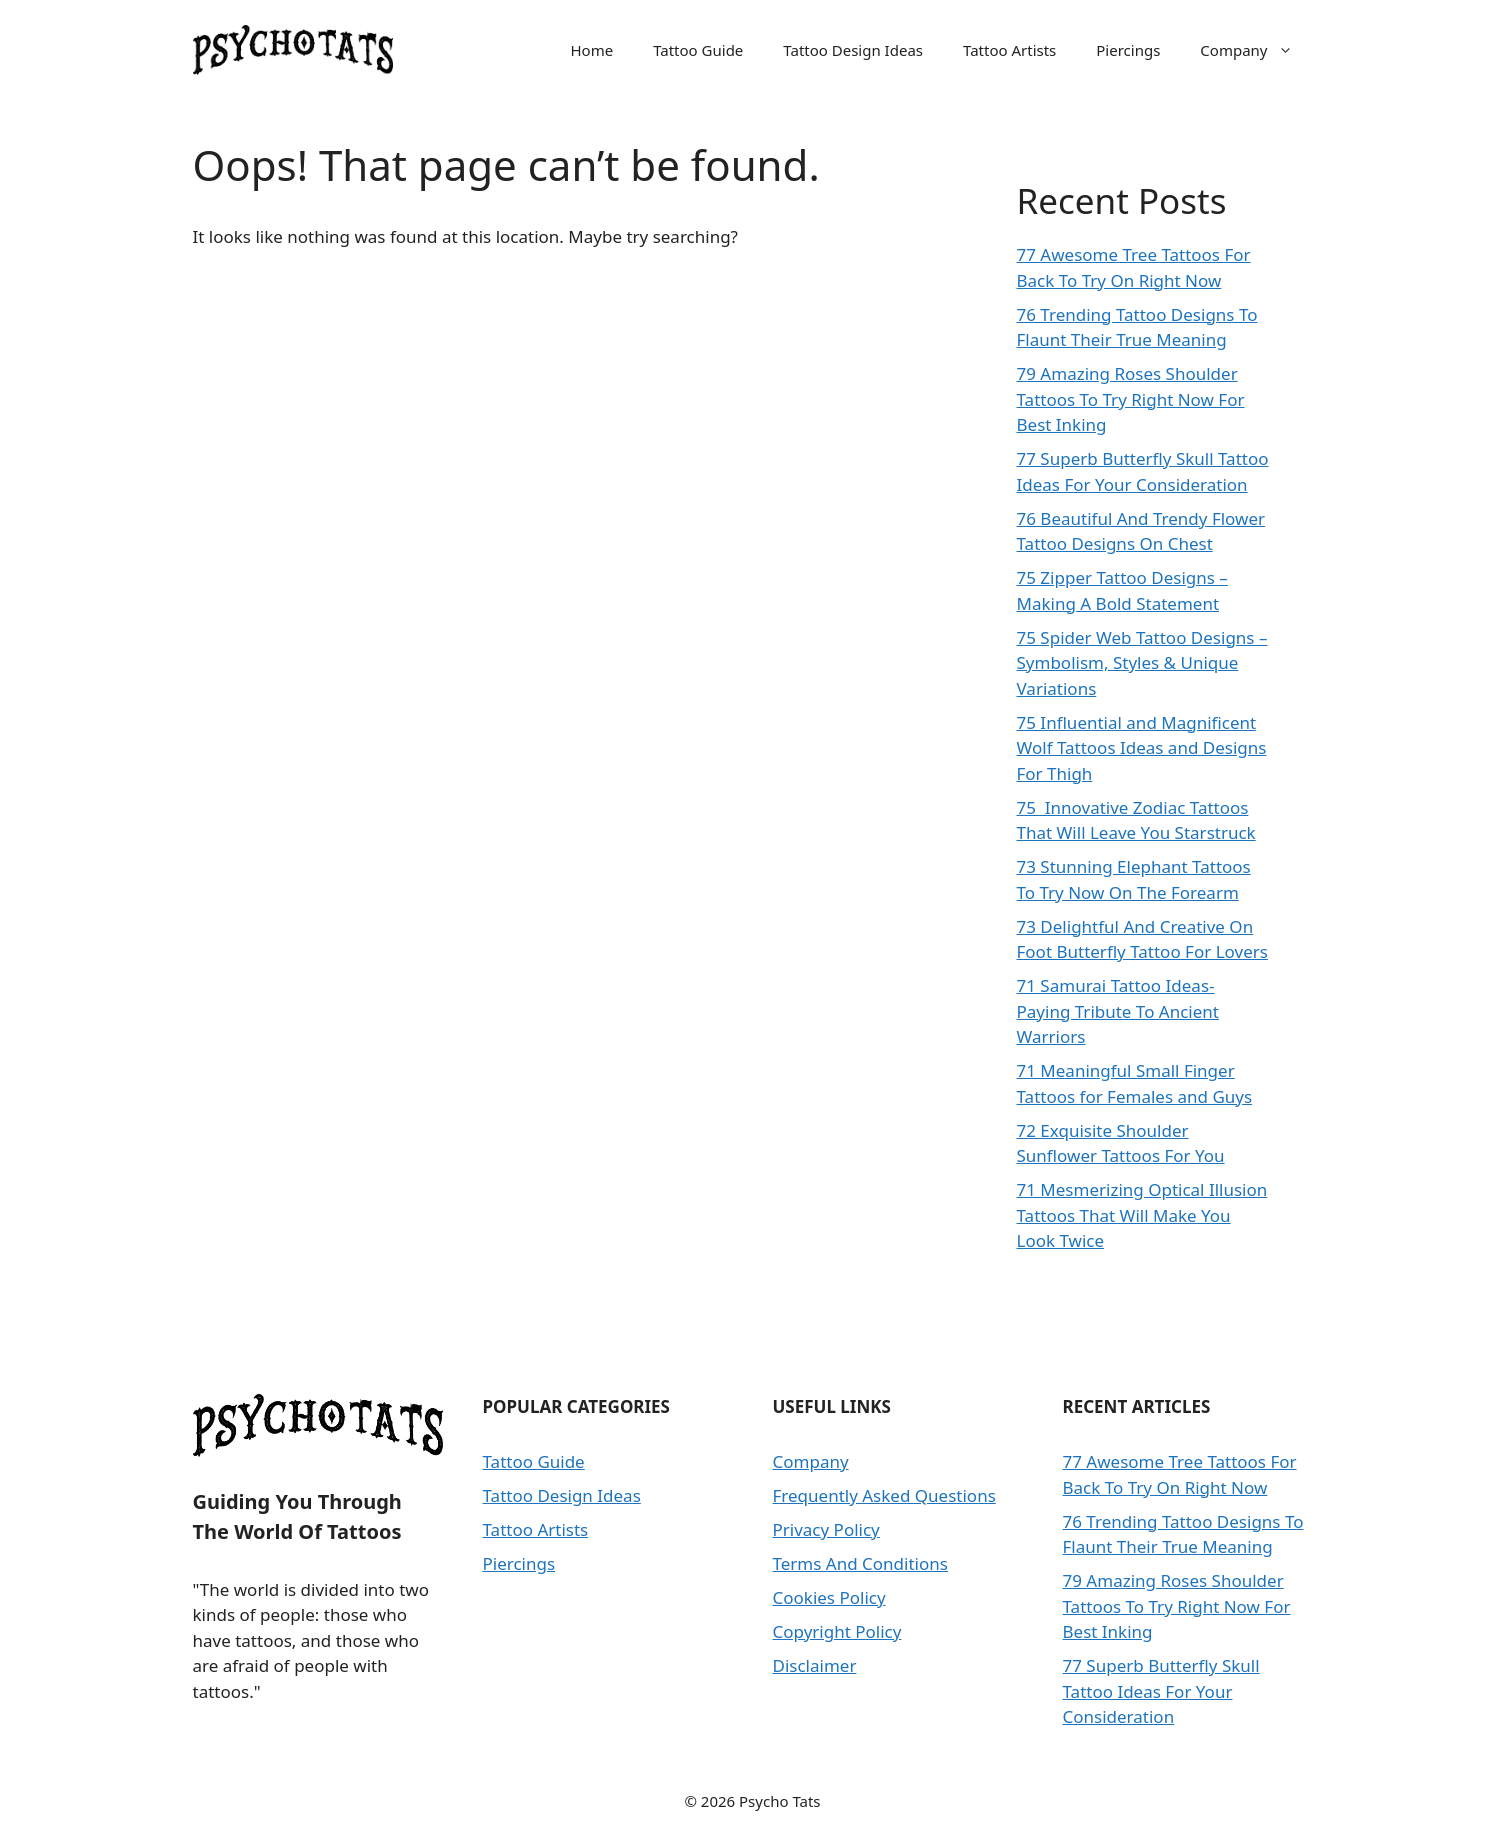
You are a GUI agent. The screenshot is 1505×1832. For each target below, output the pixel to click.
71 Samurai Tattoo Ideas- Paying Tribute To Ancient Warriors (1118, 1011)
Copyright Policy (837, 1631)
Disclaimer (815, 1665)
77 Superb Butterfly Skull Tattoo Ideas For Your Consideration (1161, 1691)
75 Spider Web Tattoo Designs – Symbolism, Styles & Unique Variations (1142, 663)
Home (591, 50)
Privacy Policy (826, 1529)
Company (1256, 50)
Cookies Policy (829, 1597)
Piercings (1128, 50)
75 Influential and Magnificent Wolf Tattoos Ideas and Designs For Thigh (1142, 748)
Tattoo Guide (698, 50)
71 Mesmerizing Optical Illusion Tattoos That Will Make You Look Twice (1142, 1215)
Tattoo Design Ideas (853, 50)
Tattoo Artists (1009, 50)
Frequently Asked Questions (884, 1495)
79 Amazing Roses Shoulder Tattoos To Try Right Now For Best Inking (1131, 399)
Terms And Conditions (860, 1563)
